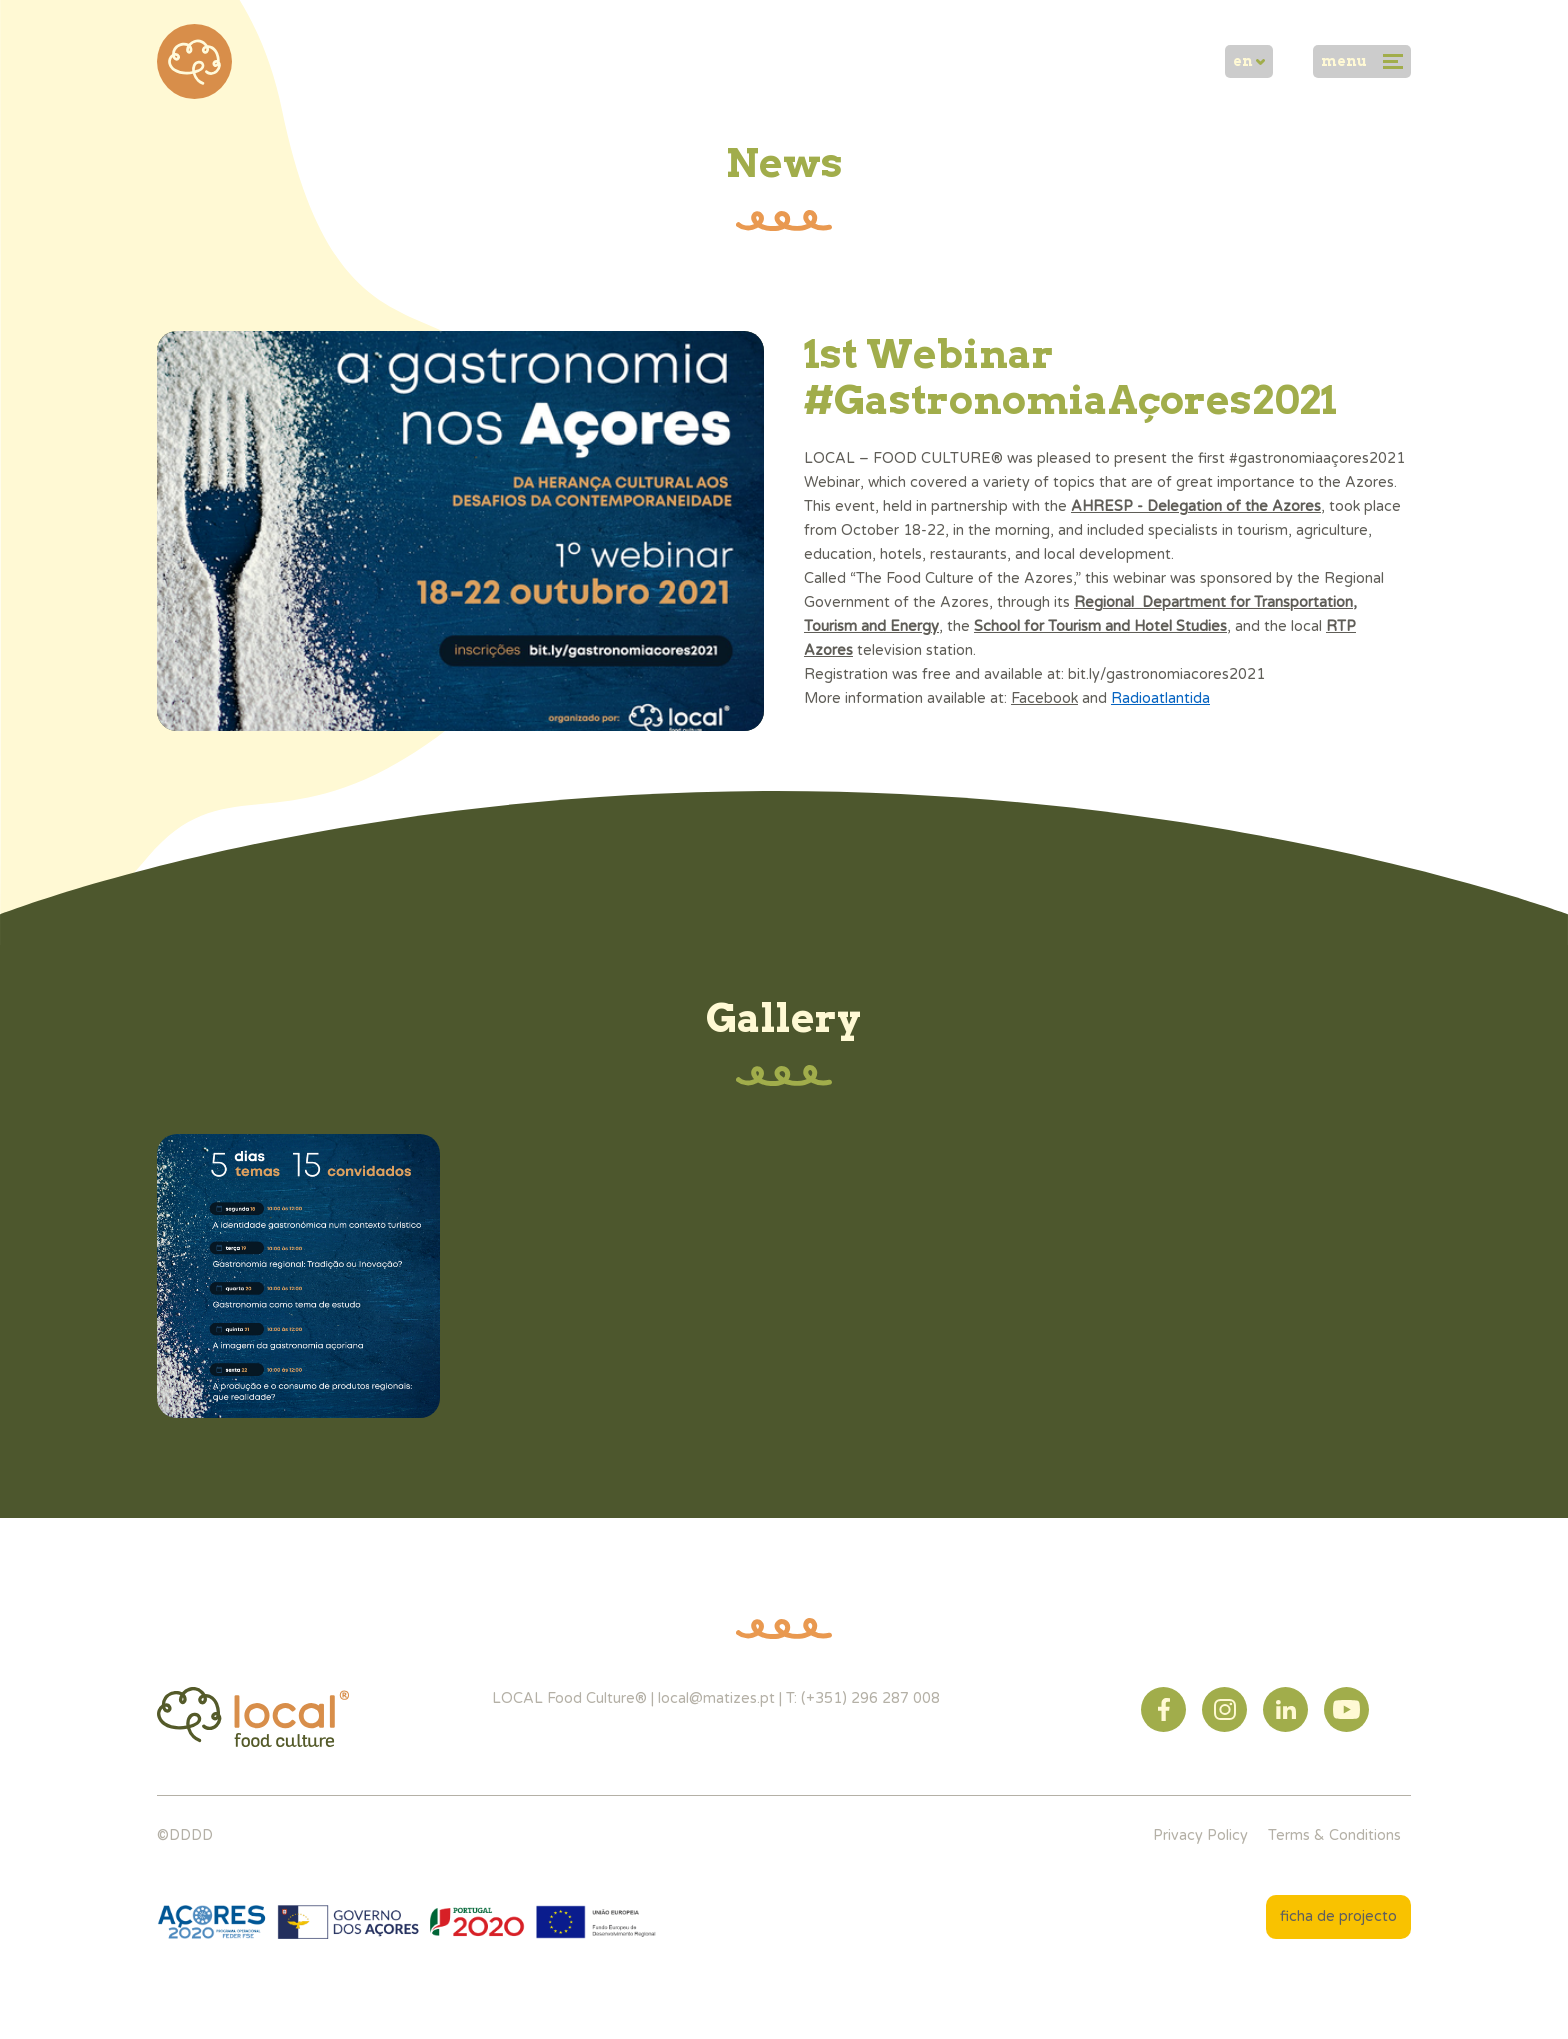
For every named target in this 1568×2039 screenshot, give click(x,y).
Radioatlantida (1160, 698)
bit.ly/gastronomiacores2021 (1166, 674)
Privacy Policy (1200, 1835)
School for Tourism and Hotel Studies (1100, 626)
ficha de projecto (1338, 1916)
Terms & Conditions (1334, 1835)
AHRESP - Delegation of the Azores (1196, 506)
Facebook (1044, 698)
